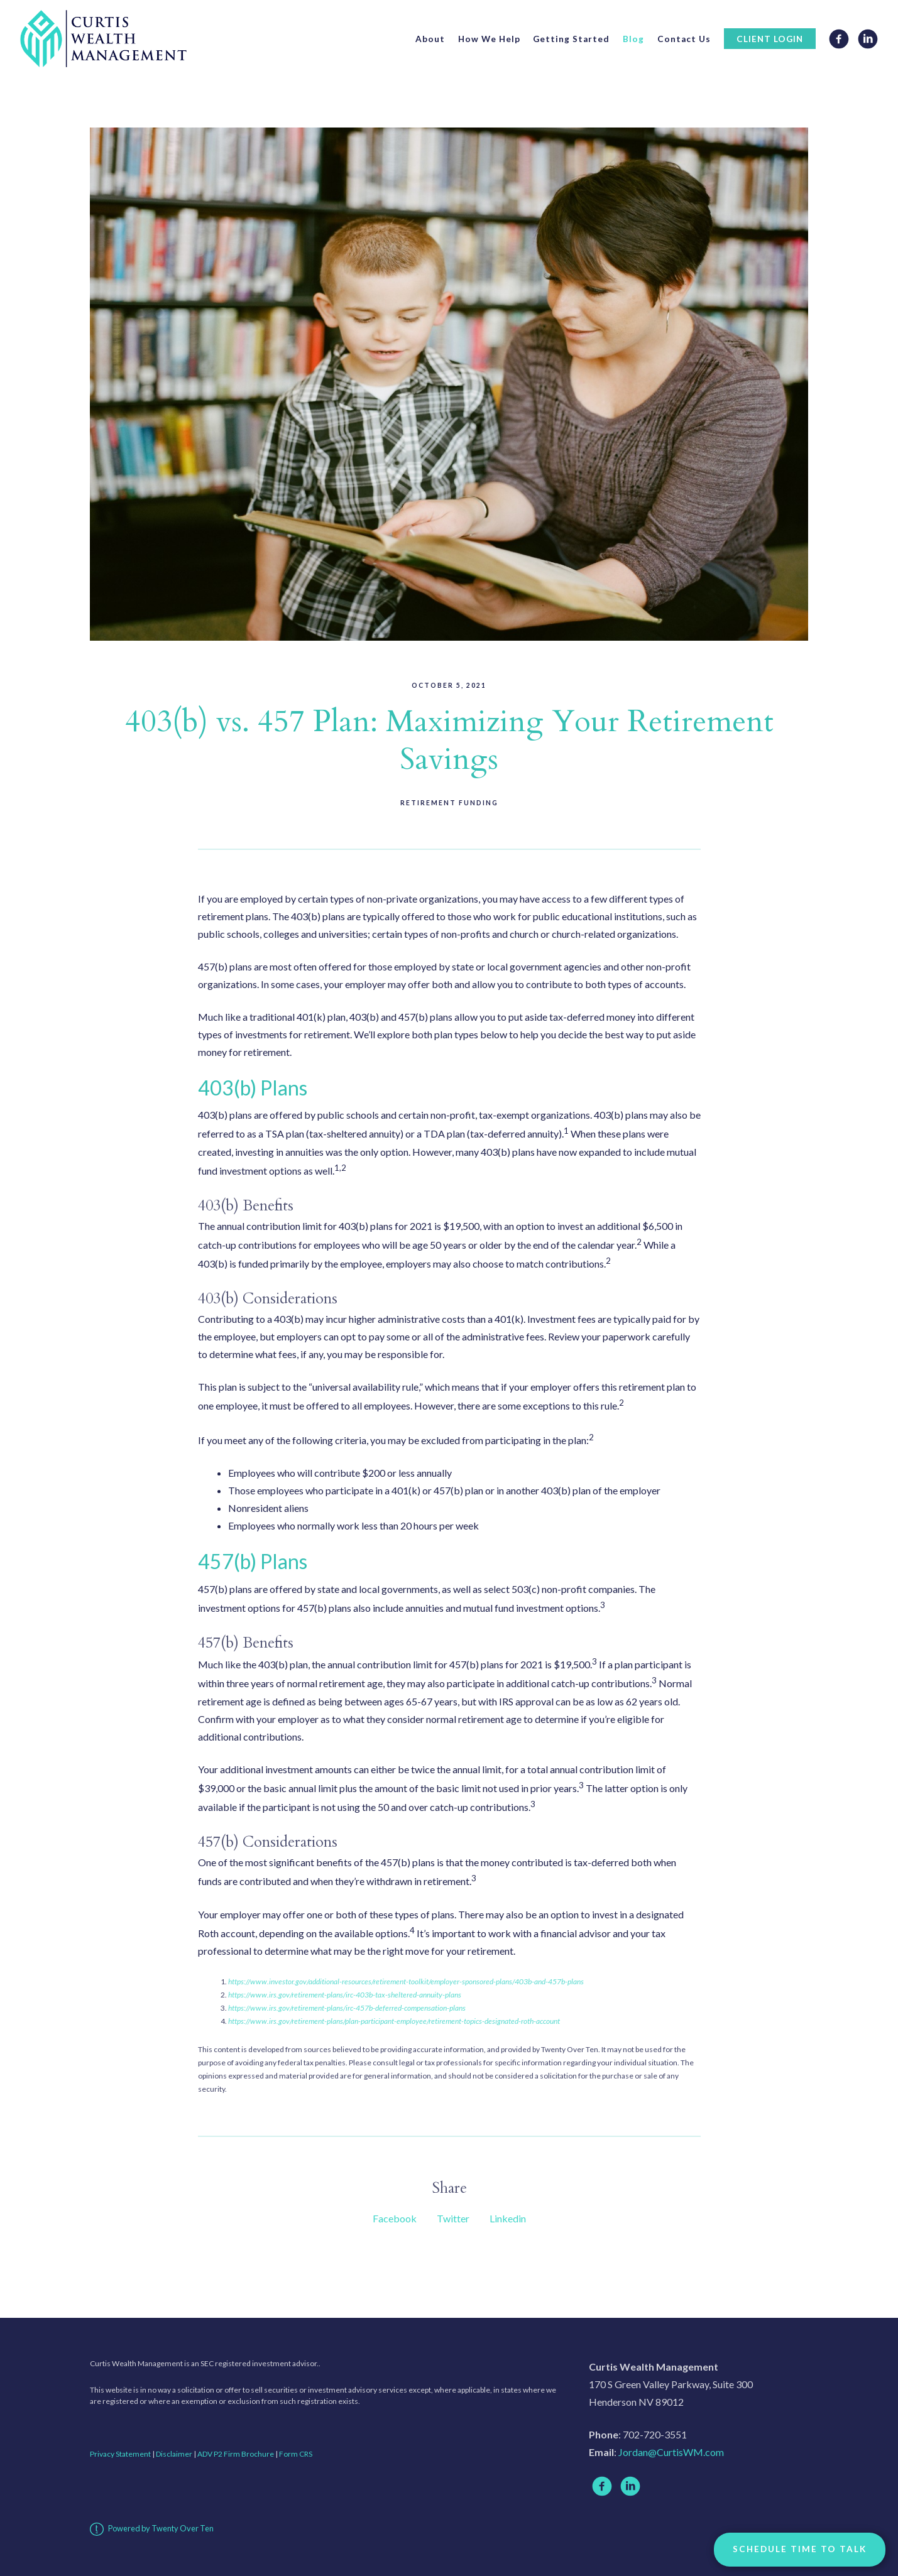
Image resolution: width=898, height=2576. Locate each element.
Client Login (769, 39)
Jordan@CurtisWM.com (671, 2452)
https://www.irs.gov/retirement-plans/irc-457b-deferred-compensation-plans (347, 2008)
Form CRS (295, 2454)
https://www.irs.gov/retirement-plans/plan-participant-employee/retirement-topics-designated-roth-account (394, 2021)
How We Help (489, 39)
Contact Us (684, 39)
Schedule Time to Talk (800, 2549)
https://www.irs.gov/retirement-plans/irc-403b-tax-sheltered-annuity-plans (344, 1994)
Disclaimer (174, 2454)
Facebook (395, 2218)
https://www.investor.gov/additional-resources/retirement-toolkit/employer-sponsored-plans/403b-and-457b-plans (406, 1981)
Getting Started (571, 39)
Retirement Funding (449, 803)
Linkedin (508, 2218)
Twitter (453, 2218)
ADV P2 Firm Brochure (235, 2454)
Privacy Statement (120, 2454)
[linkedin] (630, 2486)
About (430, 39)
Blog (633, 39)
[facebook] (602, 2486)
